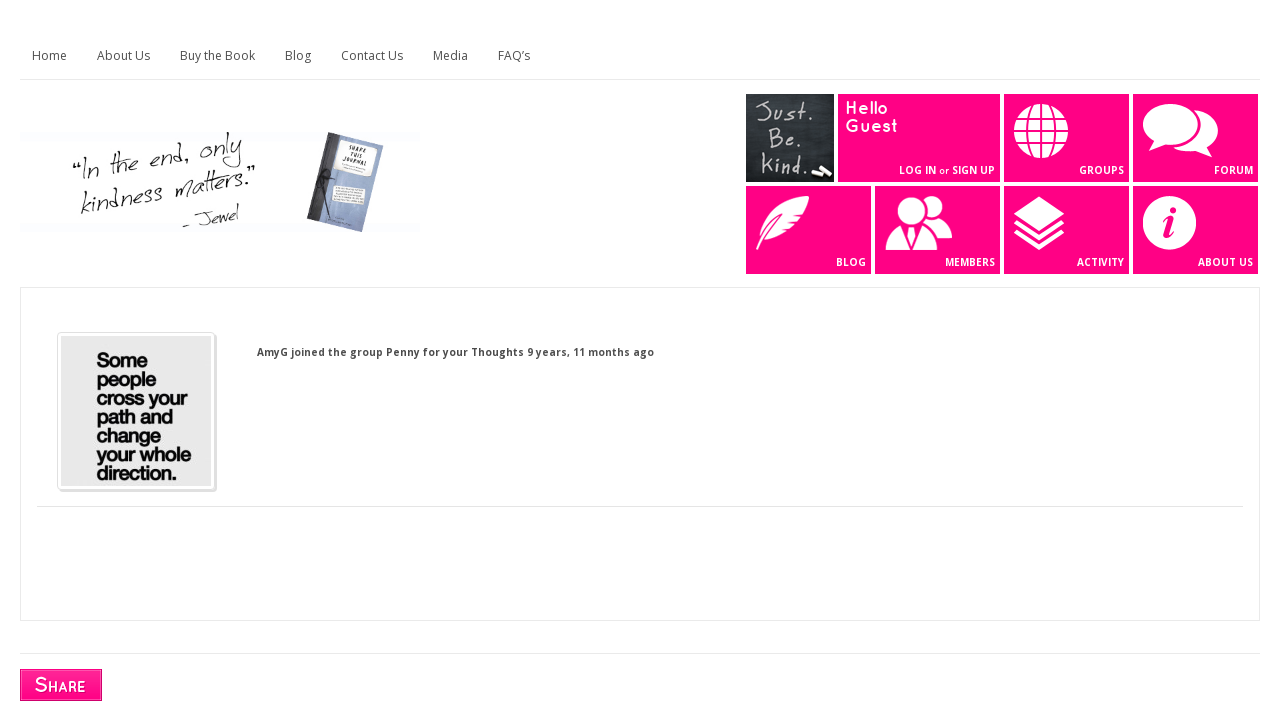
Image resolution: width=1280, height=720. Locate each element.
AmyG (272, 352)
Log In (917, 170)
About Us (123, 55)
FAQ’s (514, 55)
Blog (298, 55)
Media (450, 55)
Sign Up (973, 170)
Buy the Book (217, 55)
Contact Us (372, 55)
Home (49, 55)
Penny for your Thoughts (455, 352)
